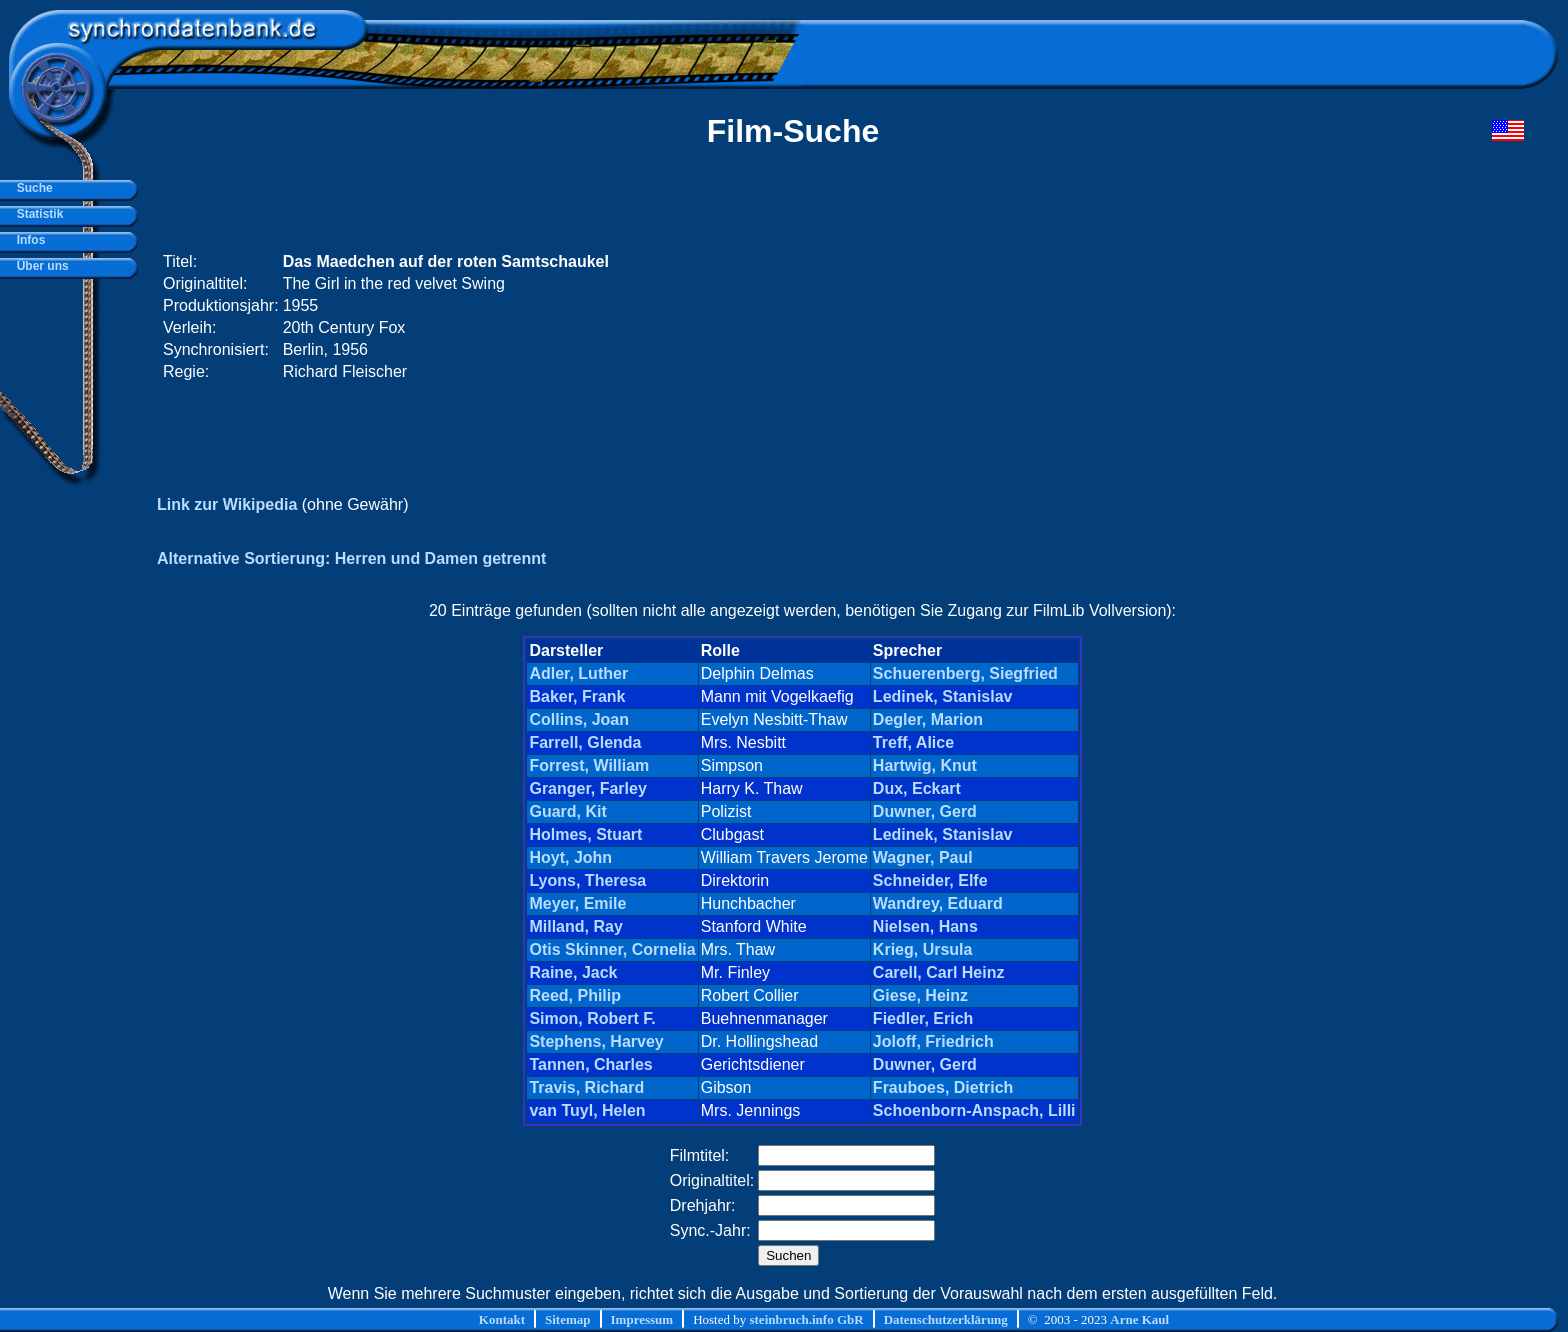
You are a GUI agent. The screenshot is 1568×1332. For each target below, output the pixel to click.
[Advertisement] (1145, 317)
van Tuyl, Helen (587, 1110)
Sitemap (568, 1319)
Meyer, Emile (577, 903)
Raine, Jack (573, 972)
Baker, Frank (577, 696)
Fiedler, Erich (923, 1018)
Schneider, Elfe (930, 880)
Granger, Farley (587, 788)
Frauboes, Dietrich (943, 1087)
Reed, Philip (575, 995)
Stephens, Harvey (596, 1041)
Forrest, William (589, 765)
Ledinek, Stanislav (943, 696)
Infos (27, 240)
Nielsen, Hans (925, 926)
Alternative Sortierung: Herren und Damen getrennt (351, 558)
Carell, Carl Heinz (939, 972)
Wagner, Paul (923, 857)
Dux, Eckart (917, 788)
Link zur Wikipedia (227, 504)
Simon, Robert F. (592, 1018)
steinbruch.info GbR (806, 1319)
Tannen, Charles (590, 1064)
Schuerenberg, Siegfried (965, 673)
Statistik (36, 214)
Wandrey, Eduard (938, 903)
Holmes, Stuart (585, 834)
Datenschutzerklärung (946, 1319)
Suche (31, 188)
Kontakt (502, 1319)
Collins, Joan (579, 719)
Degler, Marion (928, 719)
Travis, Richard (586, 1087)
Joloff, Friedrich (933, 1041)
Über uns (39, 266)
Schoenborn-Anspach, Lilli (974, 1110)
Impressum (642, 1319)
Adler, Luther (578, 673)
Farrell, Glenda (585, 742)
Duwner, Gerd (925, 811)
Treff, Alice (913, 742)
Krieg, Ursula (923, 949)
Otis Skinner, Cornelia (612, 949)
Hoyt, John (570, 857)
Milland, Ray (575, 926)
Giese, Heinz (920, 995)
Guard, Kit (567, 811)
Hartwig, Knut (925, 765)
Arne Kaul (1139, 1319)
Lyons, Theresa (587, 880)
